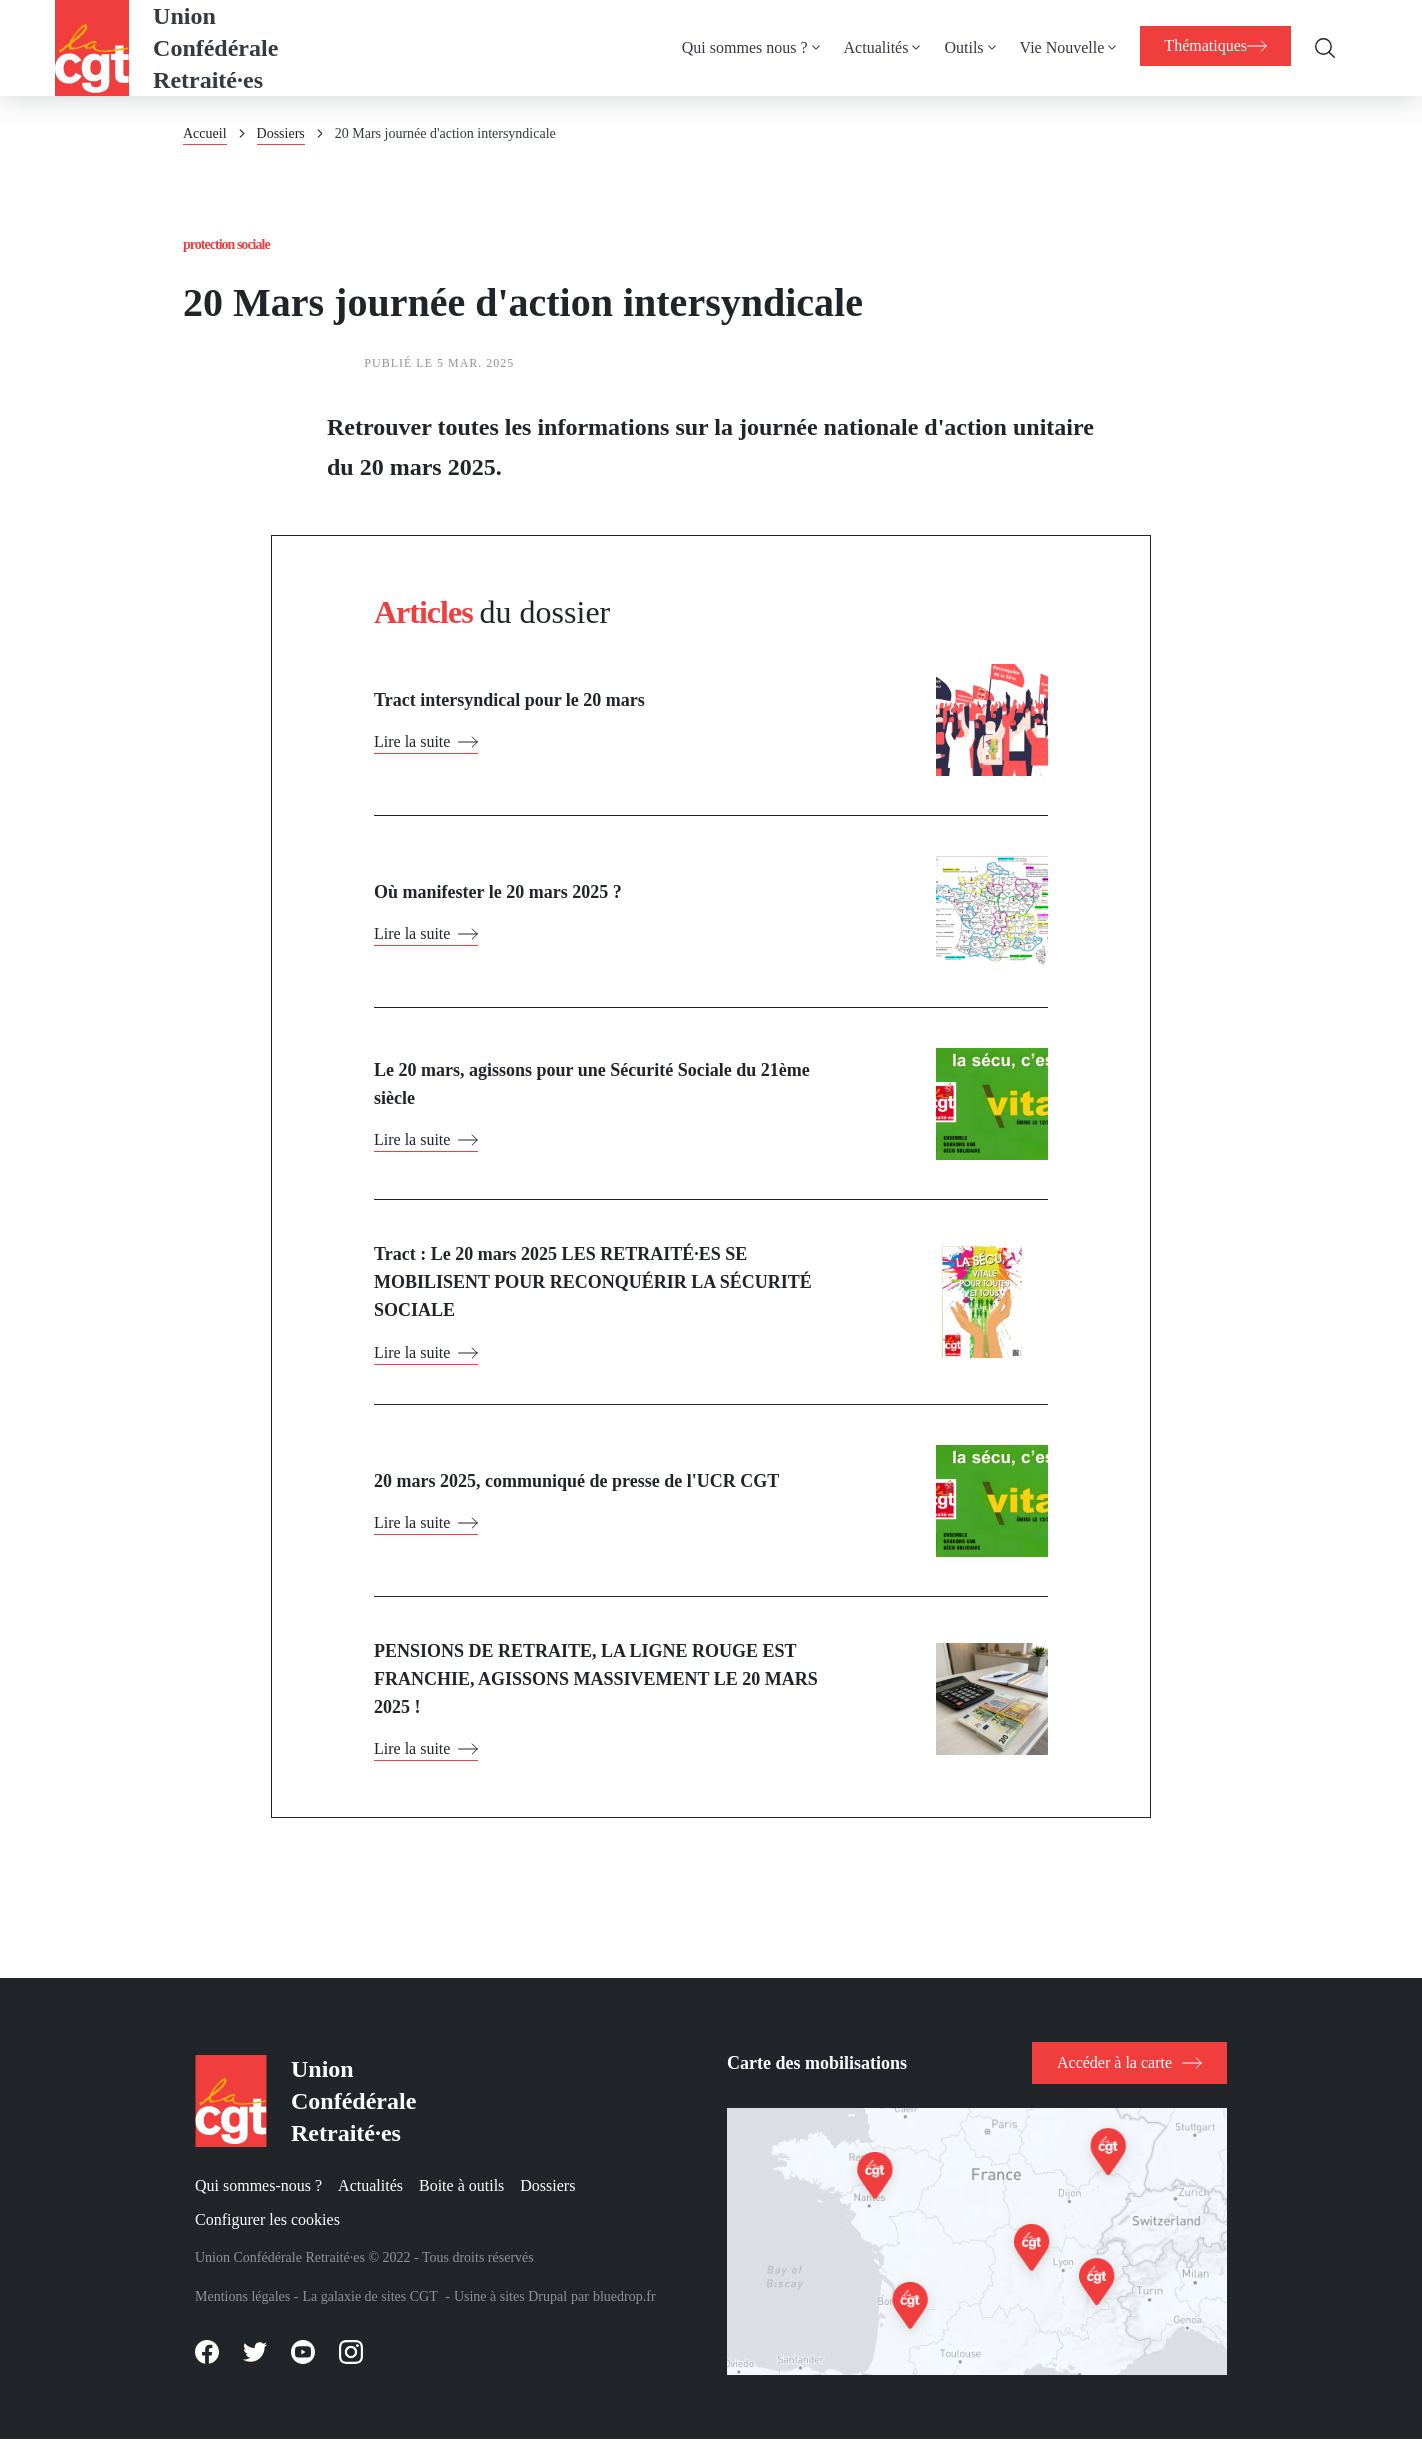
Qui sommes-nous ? (258, 2196)
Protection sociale (233, 245)
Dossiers (281, 133)
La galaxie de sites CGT (369, 2307)
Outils (953, 47)
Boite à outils (461, 2196)
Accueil (205, 133)
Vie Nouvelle (1052, 47)
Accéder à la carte (1114, 2072)
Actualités (866, 47)
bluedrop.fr (624, 2307)
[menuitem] (753, 48)
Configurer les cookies (267, 2229)
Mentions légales (242, 2307)
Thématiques (1210, 46)
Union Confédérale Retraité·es (215, 48)
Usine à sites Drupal (510, 2307)
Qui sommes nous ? (735, 47)
